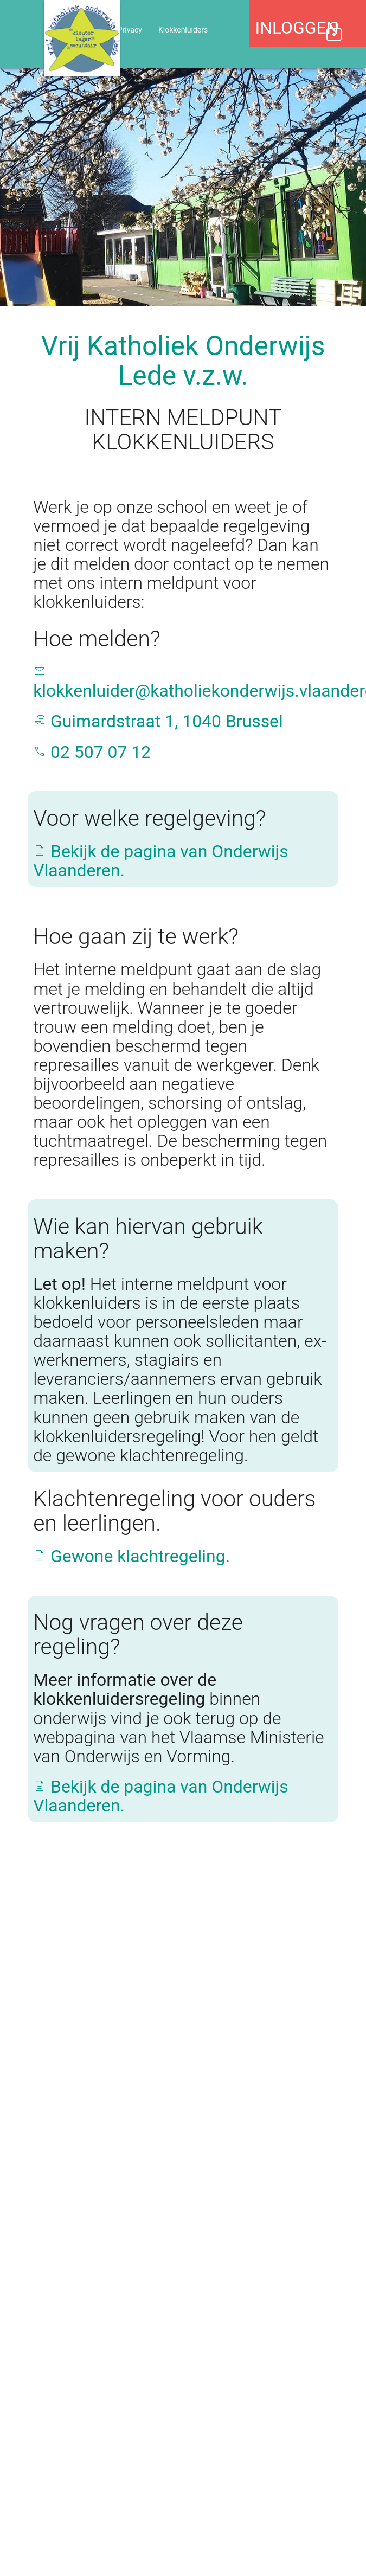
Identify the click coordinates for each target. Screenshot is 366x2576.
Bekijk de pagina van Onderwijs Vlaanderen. (160, 861)
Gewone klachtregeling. (131, 1556)
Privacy (130, 29)
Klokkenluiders (183, 29)
